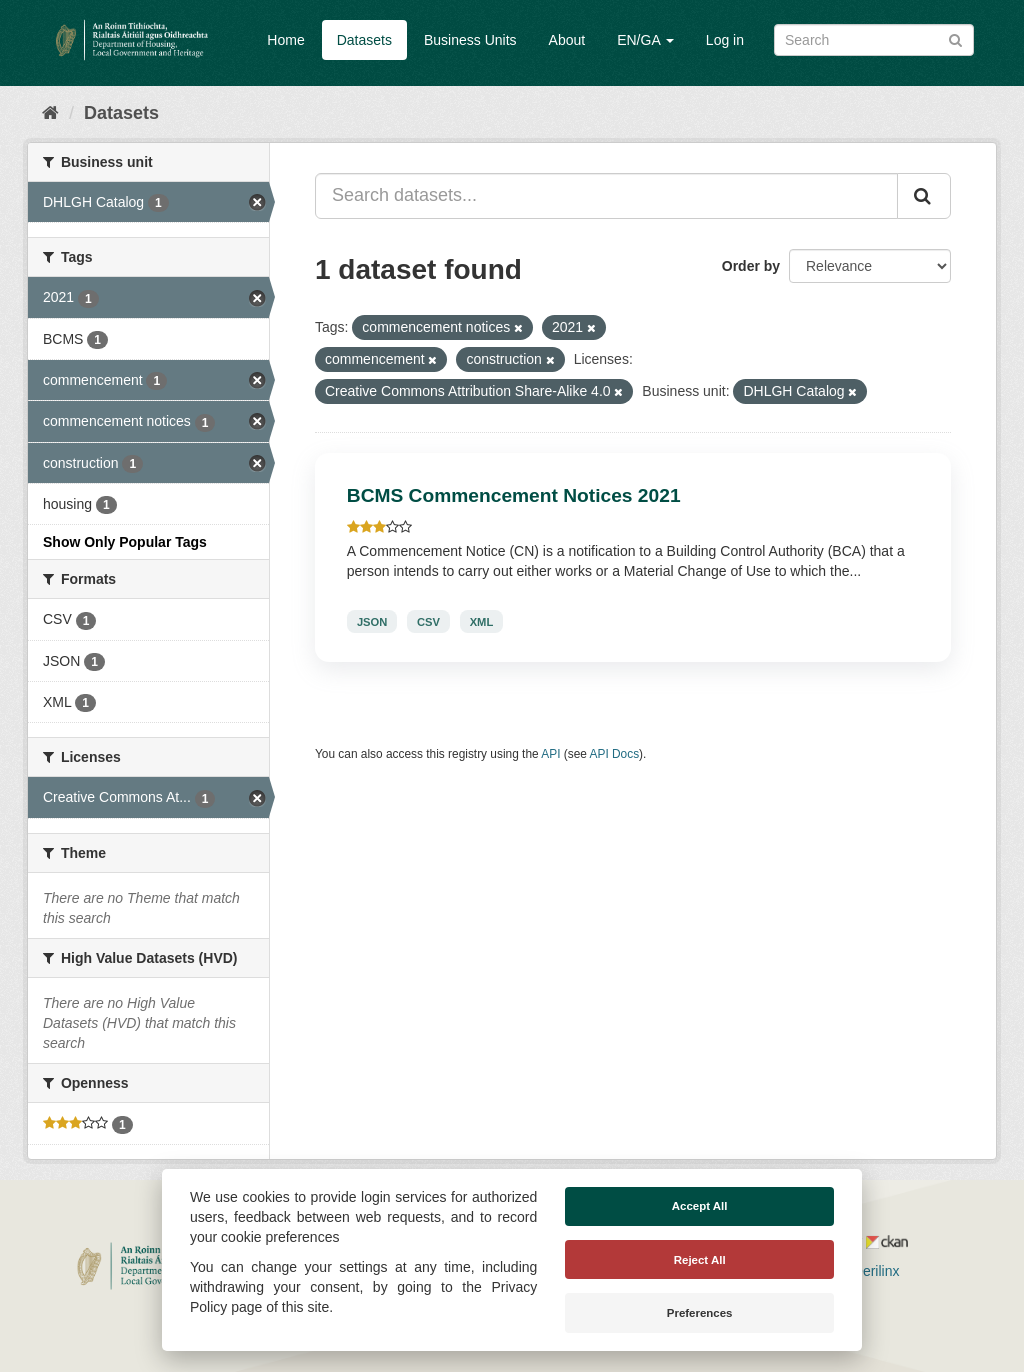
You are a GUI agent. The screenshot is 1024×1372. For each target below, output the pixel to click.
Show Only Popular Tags (125, 542)
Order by (751, 266)
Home (285, 40)
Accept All (700, 1206)
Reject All (700, 1260)
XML (482, 621)
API (550, 754)
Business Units (470, 40)
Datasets (364, 40)
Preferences (700, 1313)
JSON (372, 621)
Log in (725, 40)
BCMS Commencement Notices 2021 (514, 495)
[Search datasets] (874, 40)
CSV (428, 621)
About (567, 40)
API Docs (615, 754)
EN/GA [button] (645, 40)
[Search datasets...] (606, 196)
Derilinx (867, 1271)
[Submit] (955, 38)
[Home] (50, 113)
